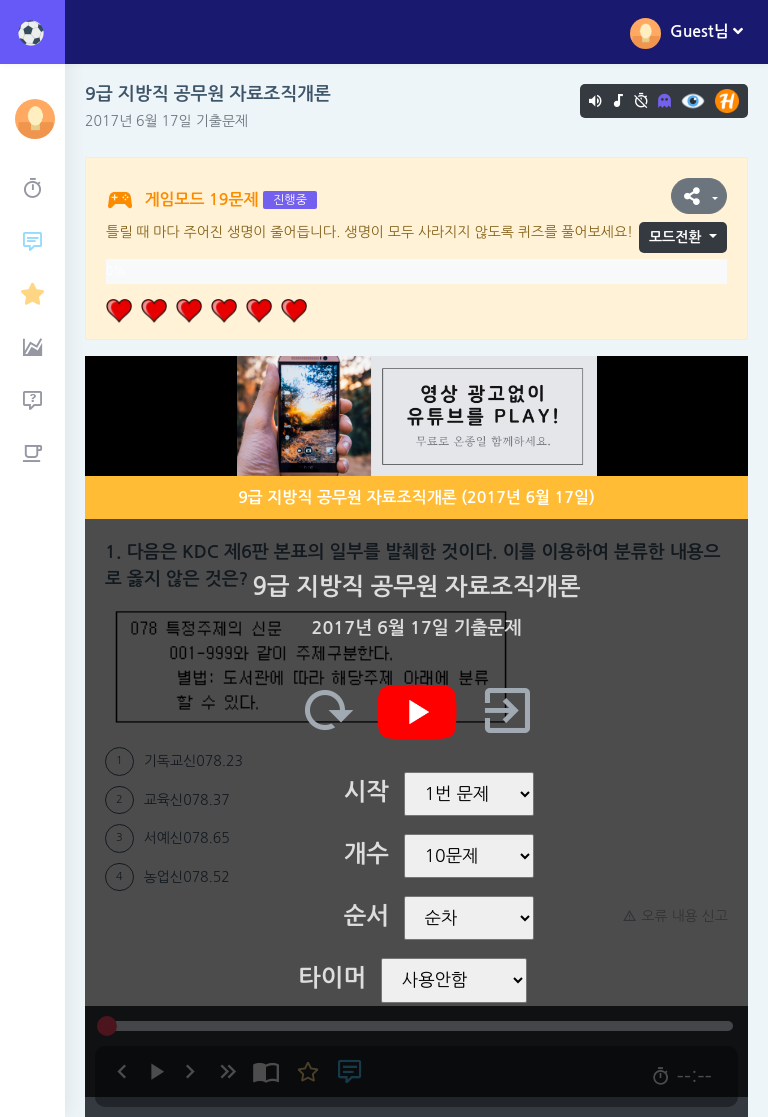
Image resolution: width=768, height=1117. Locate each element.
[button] (699, 196)
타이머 (332, 978)
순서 (366, 916)
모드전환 (675, 237)
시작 (366, 792)
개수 (366, 854)
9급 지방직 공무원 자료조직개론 (208, 94)
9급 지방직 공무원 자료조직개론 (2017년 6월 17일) (416, 497)
